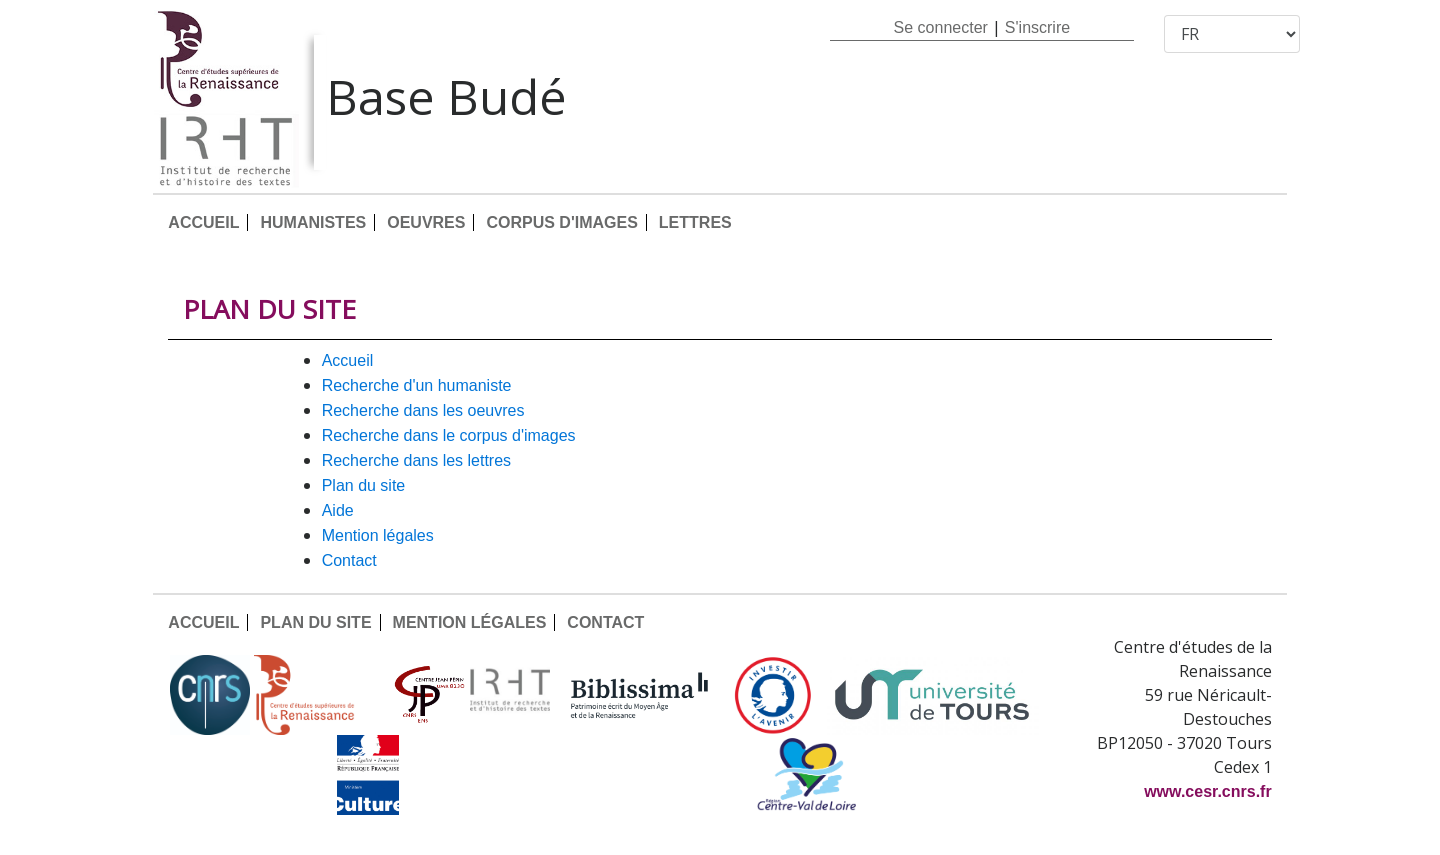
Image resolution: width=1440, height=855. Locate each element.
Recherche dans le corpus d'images (449, 435)
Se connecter (941, 27)
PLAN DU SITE (364, 485)
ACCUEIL (203, 222)
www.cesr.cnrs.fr (1207, 791)
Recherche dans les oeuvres (423, 410)
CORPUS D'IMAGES (561, 222)
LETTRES (695, 222)
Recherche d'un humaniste (417, 385)
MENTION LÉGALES (378, 535)
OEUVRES (426, 222)
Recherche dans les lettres (416, 460)
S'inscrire (1037, 27)
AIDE (338, 510)
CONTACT (349, 560)
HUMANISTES (313, 222)
